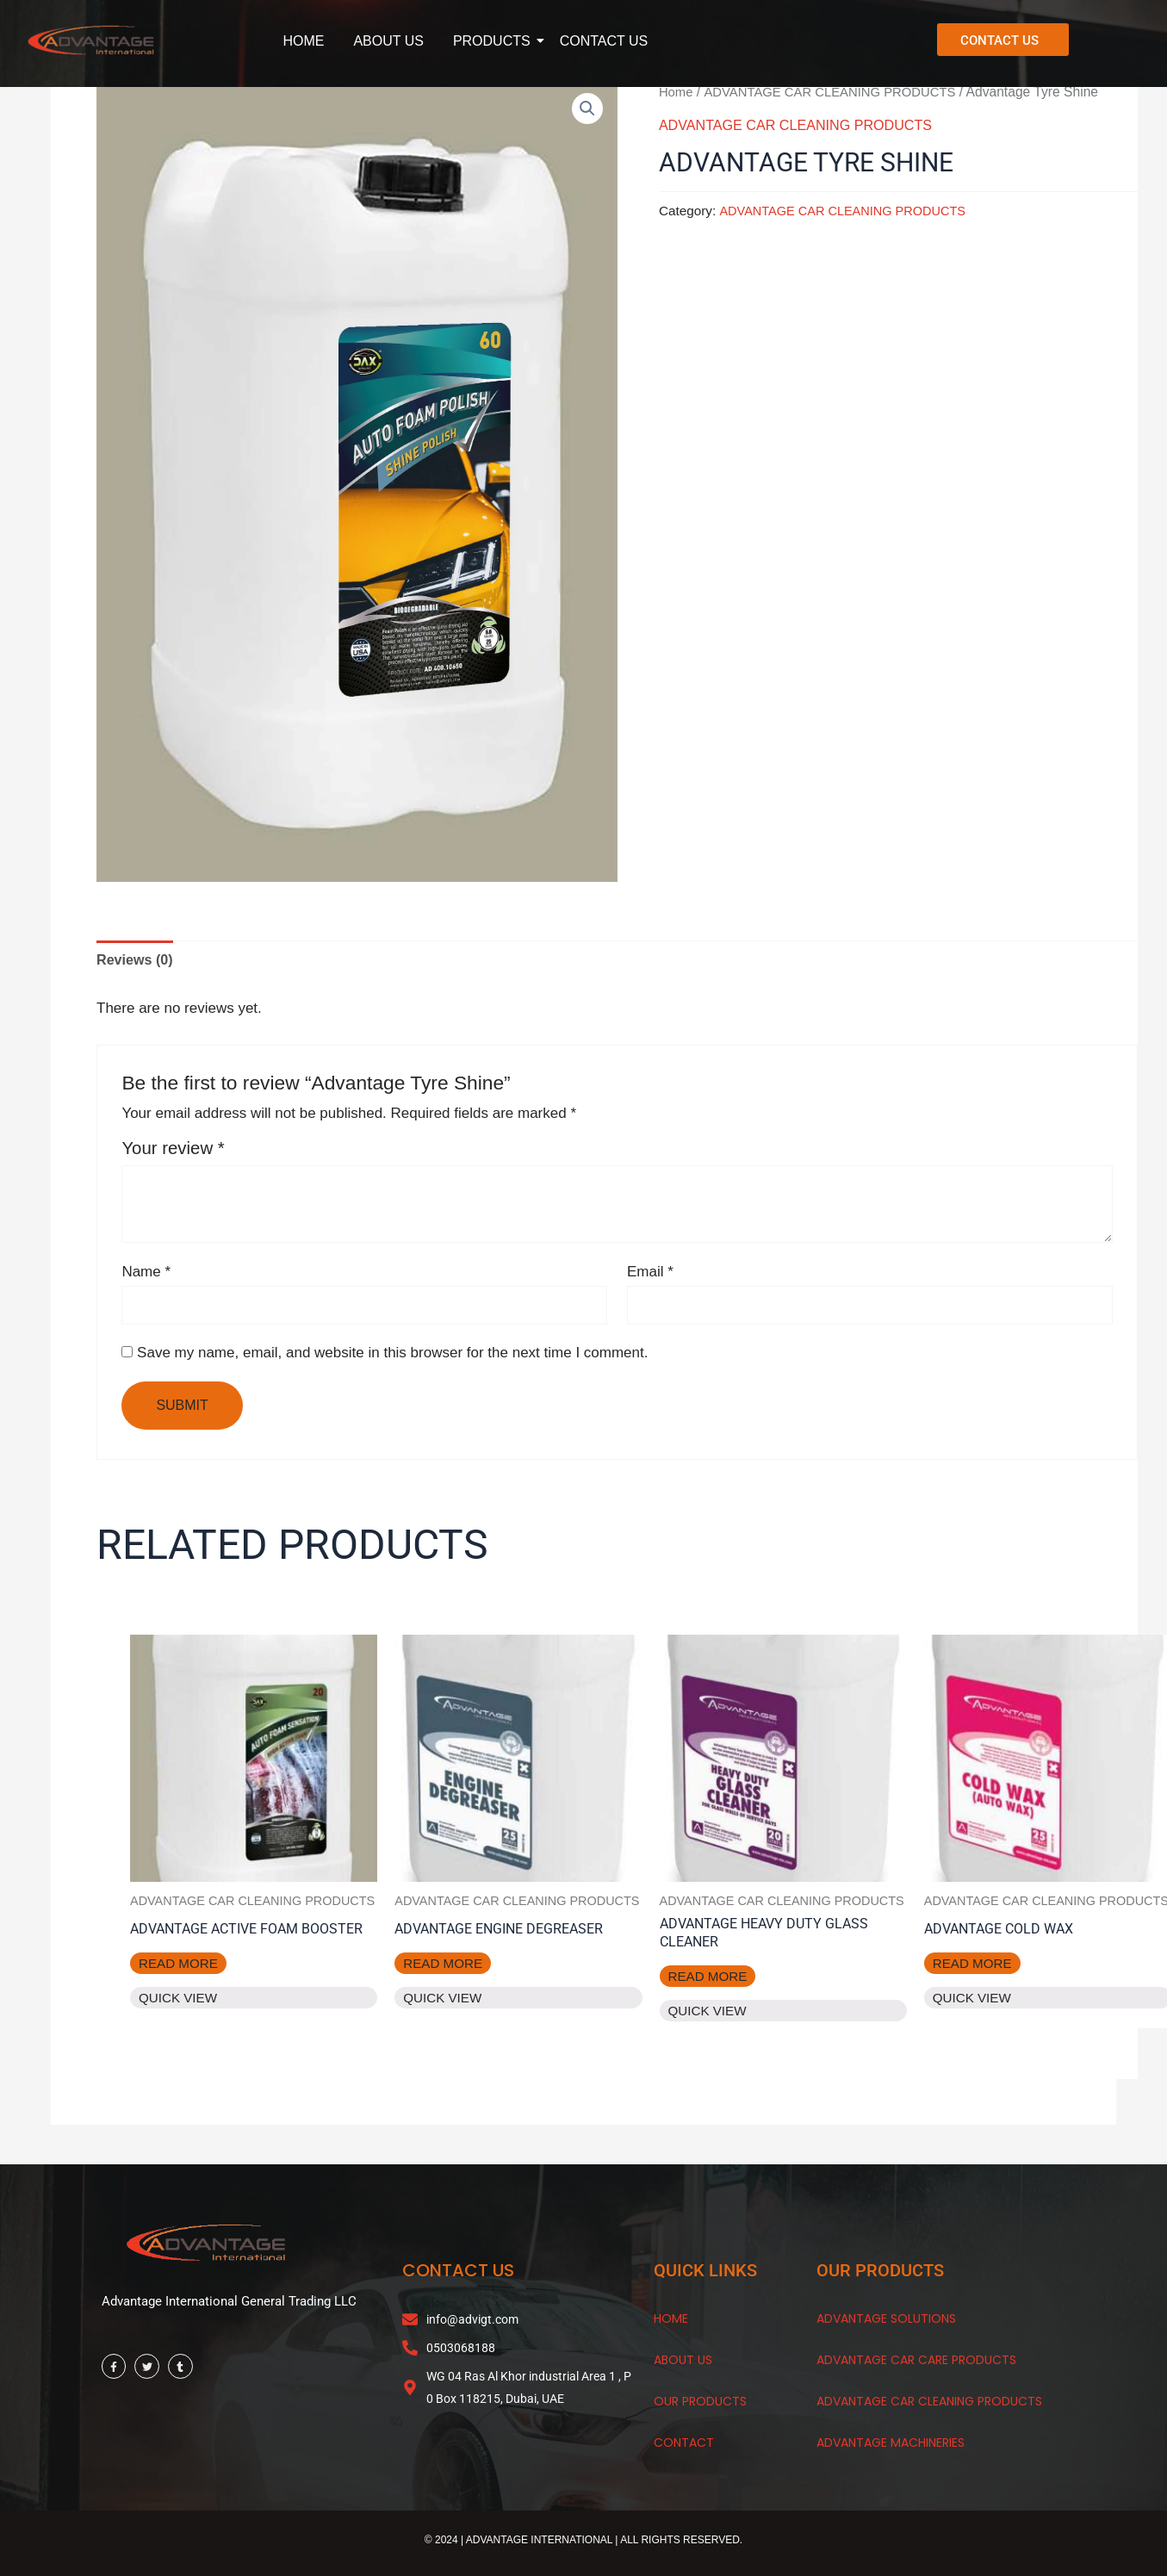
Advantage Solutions (886, 2322)
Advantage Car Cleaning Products (929, 2405)
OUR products (700, 2405)
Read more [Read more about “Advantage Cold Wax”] (974, 1967)
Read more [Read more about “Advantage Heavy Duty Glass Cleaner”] (710, 1983)
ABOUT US (388, 41)
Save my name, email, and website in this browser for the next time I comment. (392, 1357)
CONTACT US (604, 41)
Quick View (180, 2019)
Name (146, 1274)
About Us (683, 2364)
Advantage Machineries (890, 2446)
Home (677, 91)
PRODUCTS (495, 41)
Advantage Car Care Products (916, 2364)
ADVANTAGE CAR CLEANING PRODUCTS (838, 91)
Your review (172, 1149)
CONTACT (684, 2446)
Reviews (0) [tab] (136, 961)
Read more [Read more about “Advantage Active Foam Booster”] (180, 1983)
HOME (303, 41)
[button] (587, 109)
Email (650, 1274)
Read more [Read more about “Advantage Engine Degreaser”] (445, 1967)
